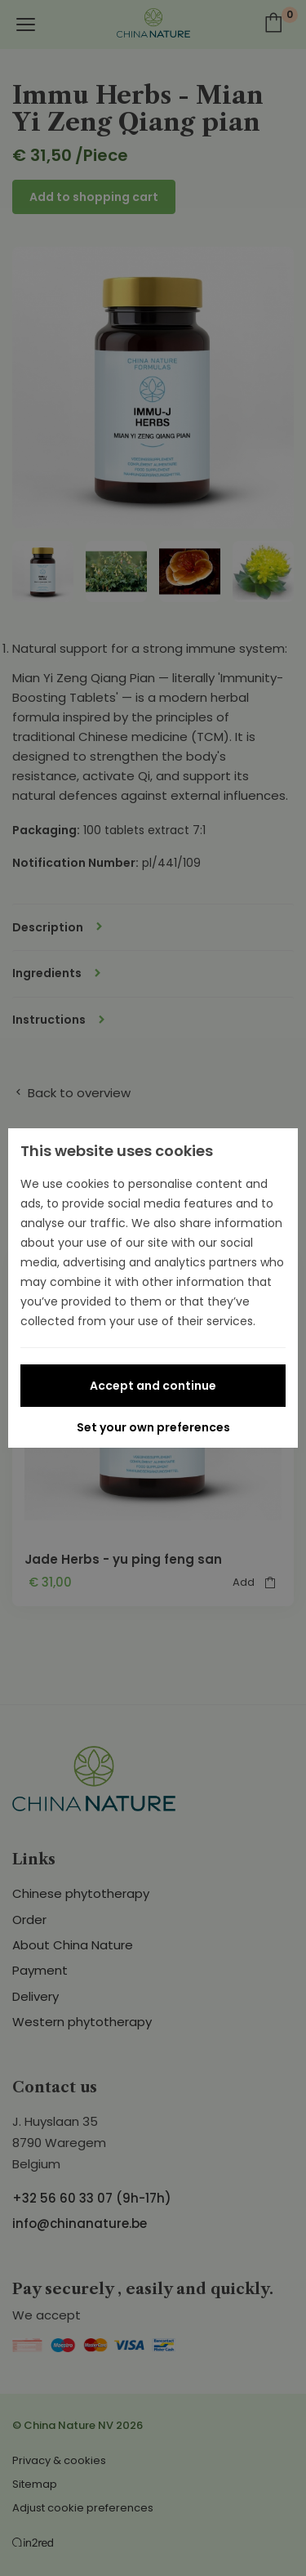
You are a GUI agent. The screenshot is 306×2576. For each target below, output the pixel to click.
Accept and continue (153, 1385)
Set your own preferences (153, 1427)
